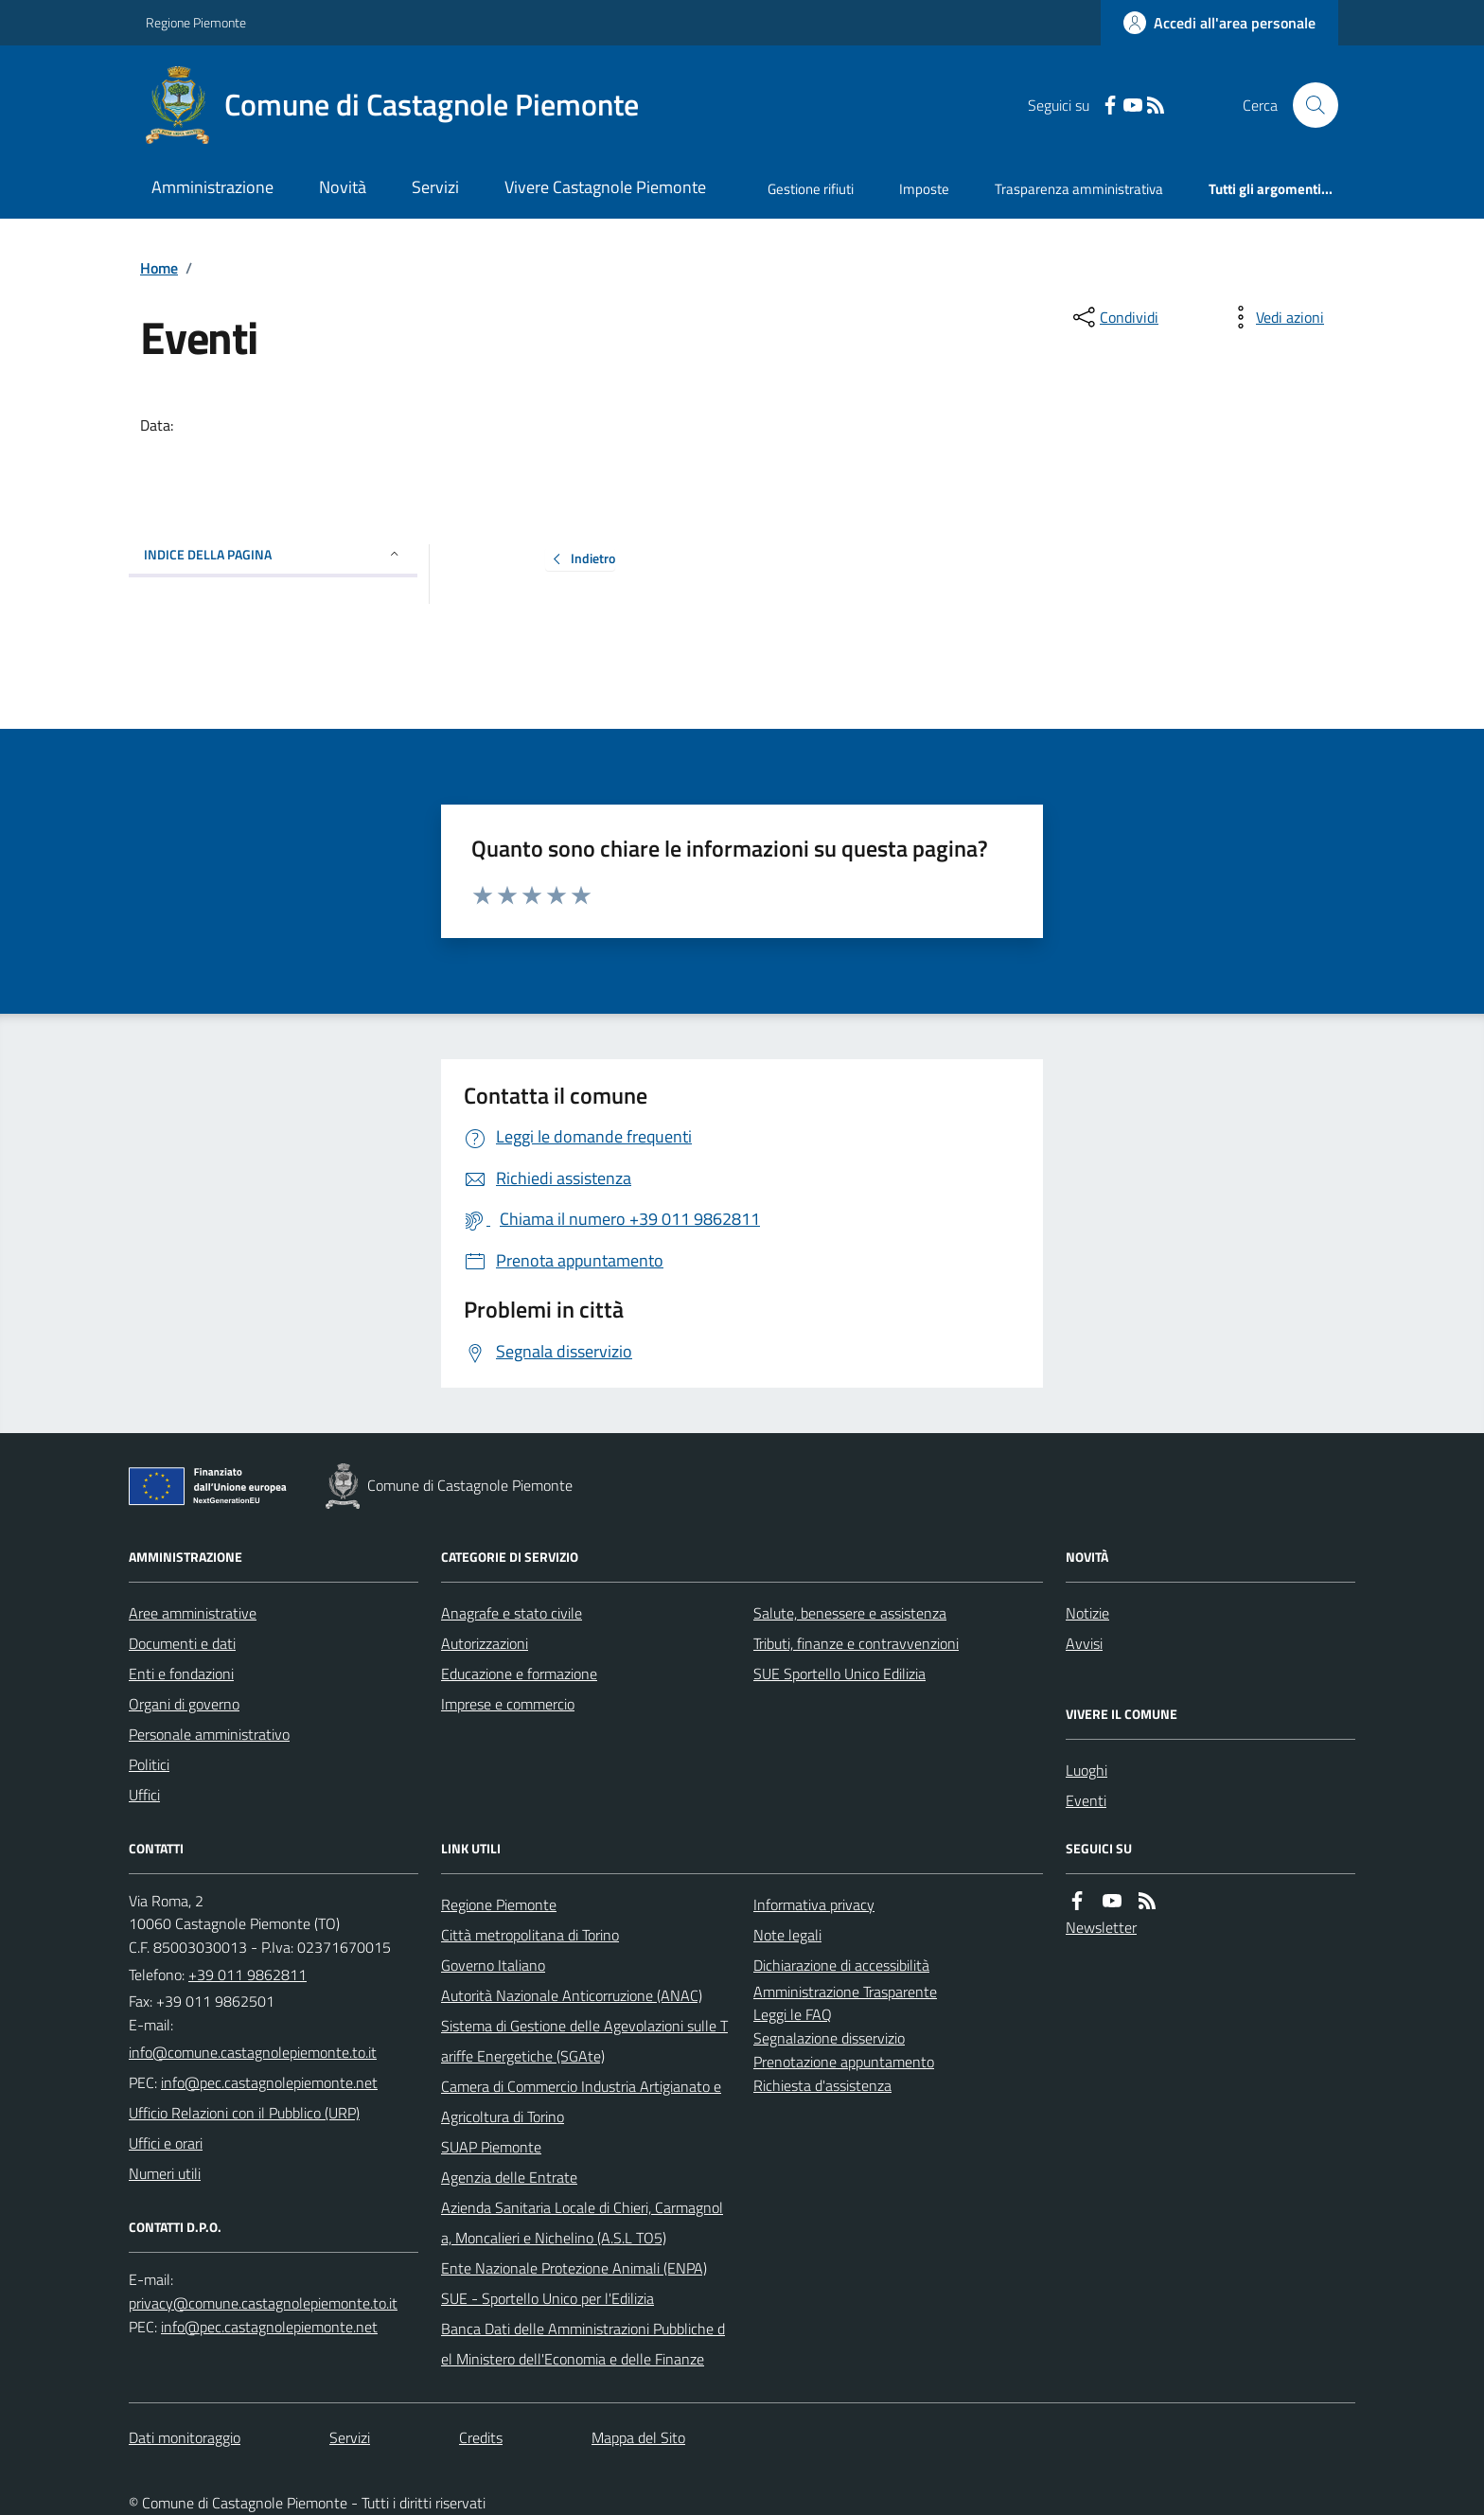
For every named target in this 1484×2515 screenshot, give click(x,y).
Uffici (144, 1794)
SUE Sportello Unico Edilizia (839, 1673)
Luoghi (1086, 1770)
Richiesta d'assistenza (822, 2085)
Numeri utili (165, 2173)
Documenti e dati (182, 1643)
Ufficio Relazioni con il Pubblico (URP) (244, 2112)
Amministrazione (212, 187)
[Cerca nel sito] (1308, 105)
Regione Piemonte (196, 22)
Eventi (1086, 1800)
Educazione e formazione (519, 1673)
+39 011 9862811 (247, 1974)
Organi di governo (184, 1703)
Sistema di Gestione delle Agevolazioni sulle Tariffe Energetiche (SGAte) (584, 2040)
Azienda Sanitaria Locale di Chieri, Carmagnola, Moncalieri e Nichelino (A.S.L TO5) (582, 2222)
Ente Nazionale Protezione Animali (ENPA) (574, 2268)
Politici (149, 1764)
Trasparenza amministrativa (1079, 189)
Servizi (435, 187)
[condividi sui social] (1114, 317)
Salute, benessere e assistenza (849, 1613)
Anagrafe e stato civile (511, 1613)
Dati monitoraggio (184, 2437)
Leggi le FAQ (792, 2014)
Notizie (1087, 1613)
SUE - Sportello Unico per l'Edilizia (547, 2298)
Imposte (924, 189)
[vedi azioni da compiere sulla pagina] (1275, 317)
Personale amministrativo (209, 1734)
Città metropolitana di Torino (530, 1934)
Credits (481, 2437)
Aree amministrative (192, 1613)
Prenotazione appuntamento (843, 2061)
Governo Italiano (493, 1965)
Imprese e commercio (507, 1703)
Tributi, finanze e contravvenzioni (856, 1643)
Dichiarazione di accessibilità (841, 1965)
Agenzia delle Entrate (509, 2177)
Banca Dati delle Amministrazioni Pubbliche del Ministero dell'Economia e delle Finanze (583, 2343)
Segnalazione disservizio (829, 2038)
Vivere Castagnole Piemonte (605, 187)
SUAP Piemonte (491, 2146)
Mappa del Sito (638, 2437)
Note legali (787, 1934)
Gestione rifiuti (811, 189)
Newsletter (1101, 1927)
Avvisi (1084, 1643)
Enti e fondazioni (181, 1673)
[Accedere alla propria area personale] (1219, 22)
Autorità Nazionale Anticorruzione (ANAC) (571, 1995)
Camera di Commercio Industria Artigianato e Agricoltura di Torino (581, 2101)
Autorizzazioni (484, 1643)
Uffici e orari (166, 2143)
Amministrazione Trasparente (845, 1991)
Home (159, 268)
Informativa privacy (813, 1904)
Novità (342, 187)
